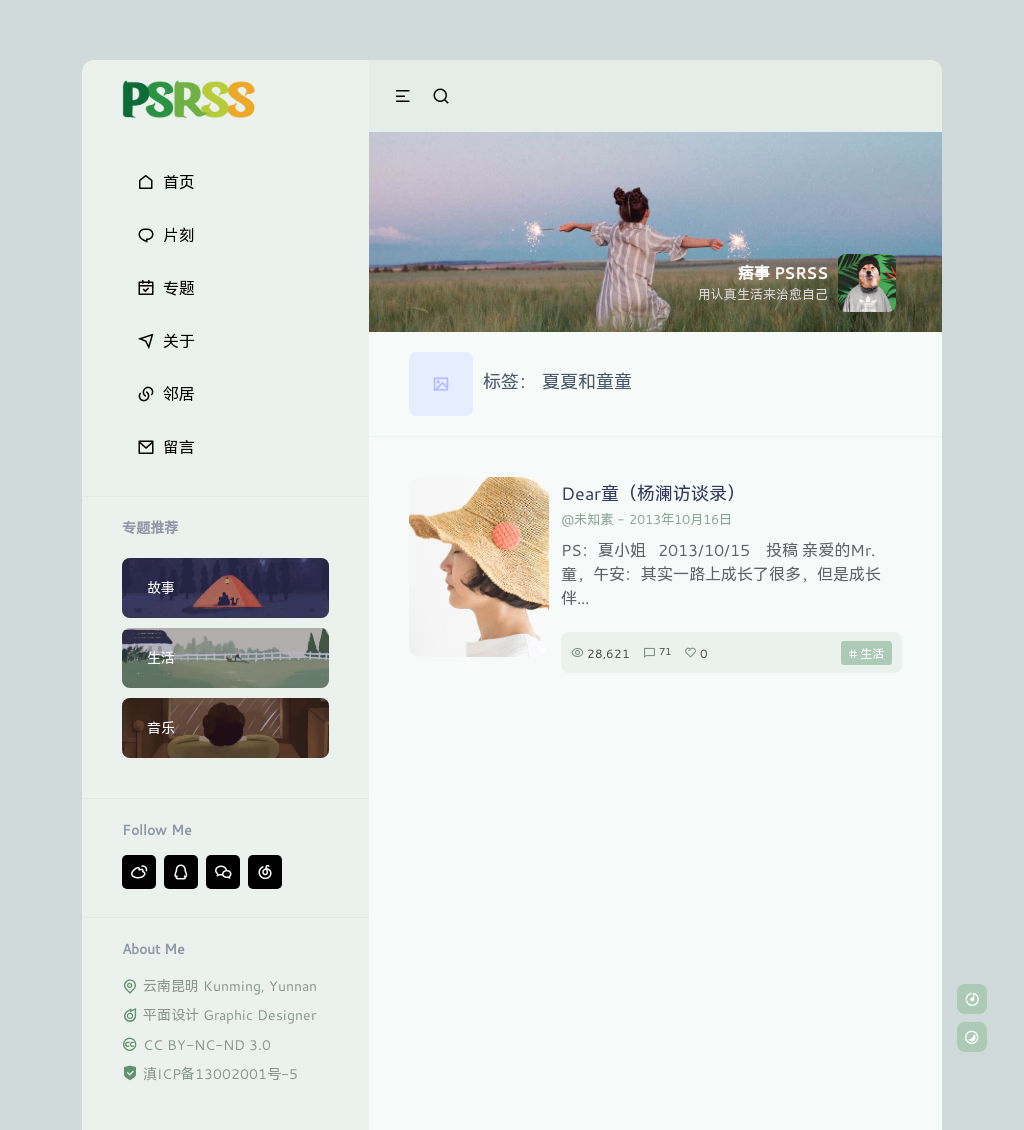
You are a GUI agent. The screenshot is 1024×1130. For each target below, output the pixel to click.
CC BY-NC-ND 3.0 (207, 1044)
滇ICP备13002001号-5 (220, 1073)
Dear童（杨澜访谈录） (653, 493)
